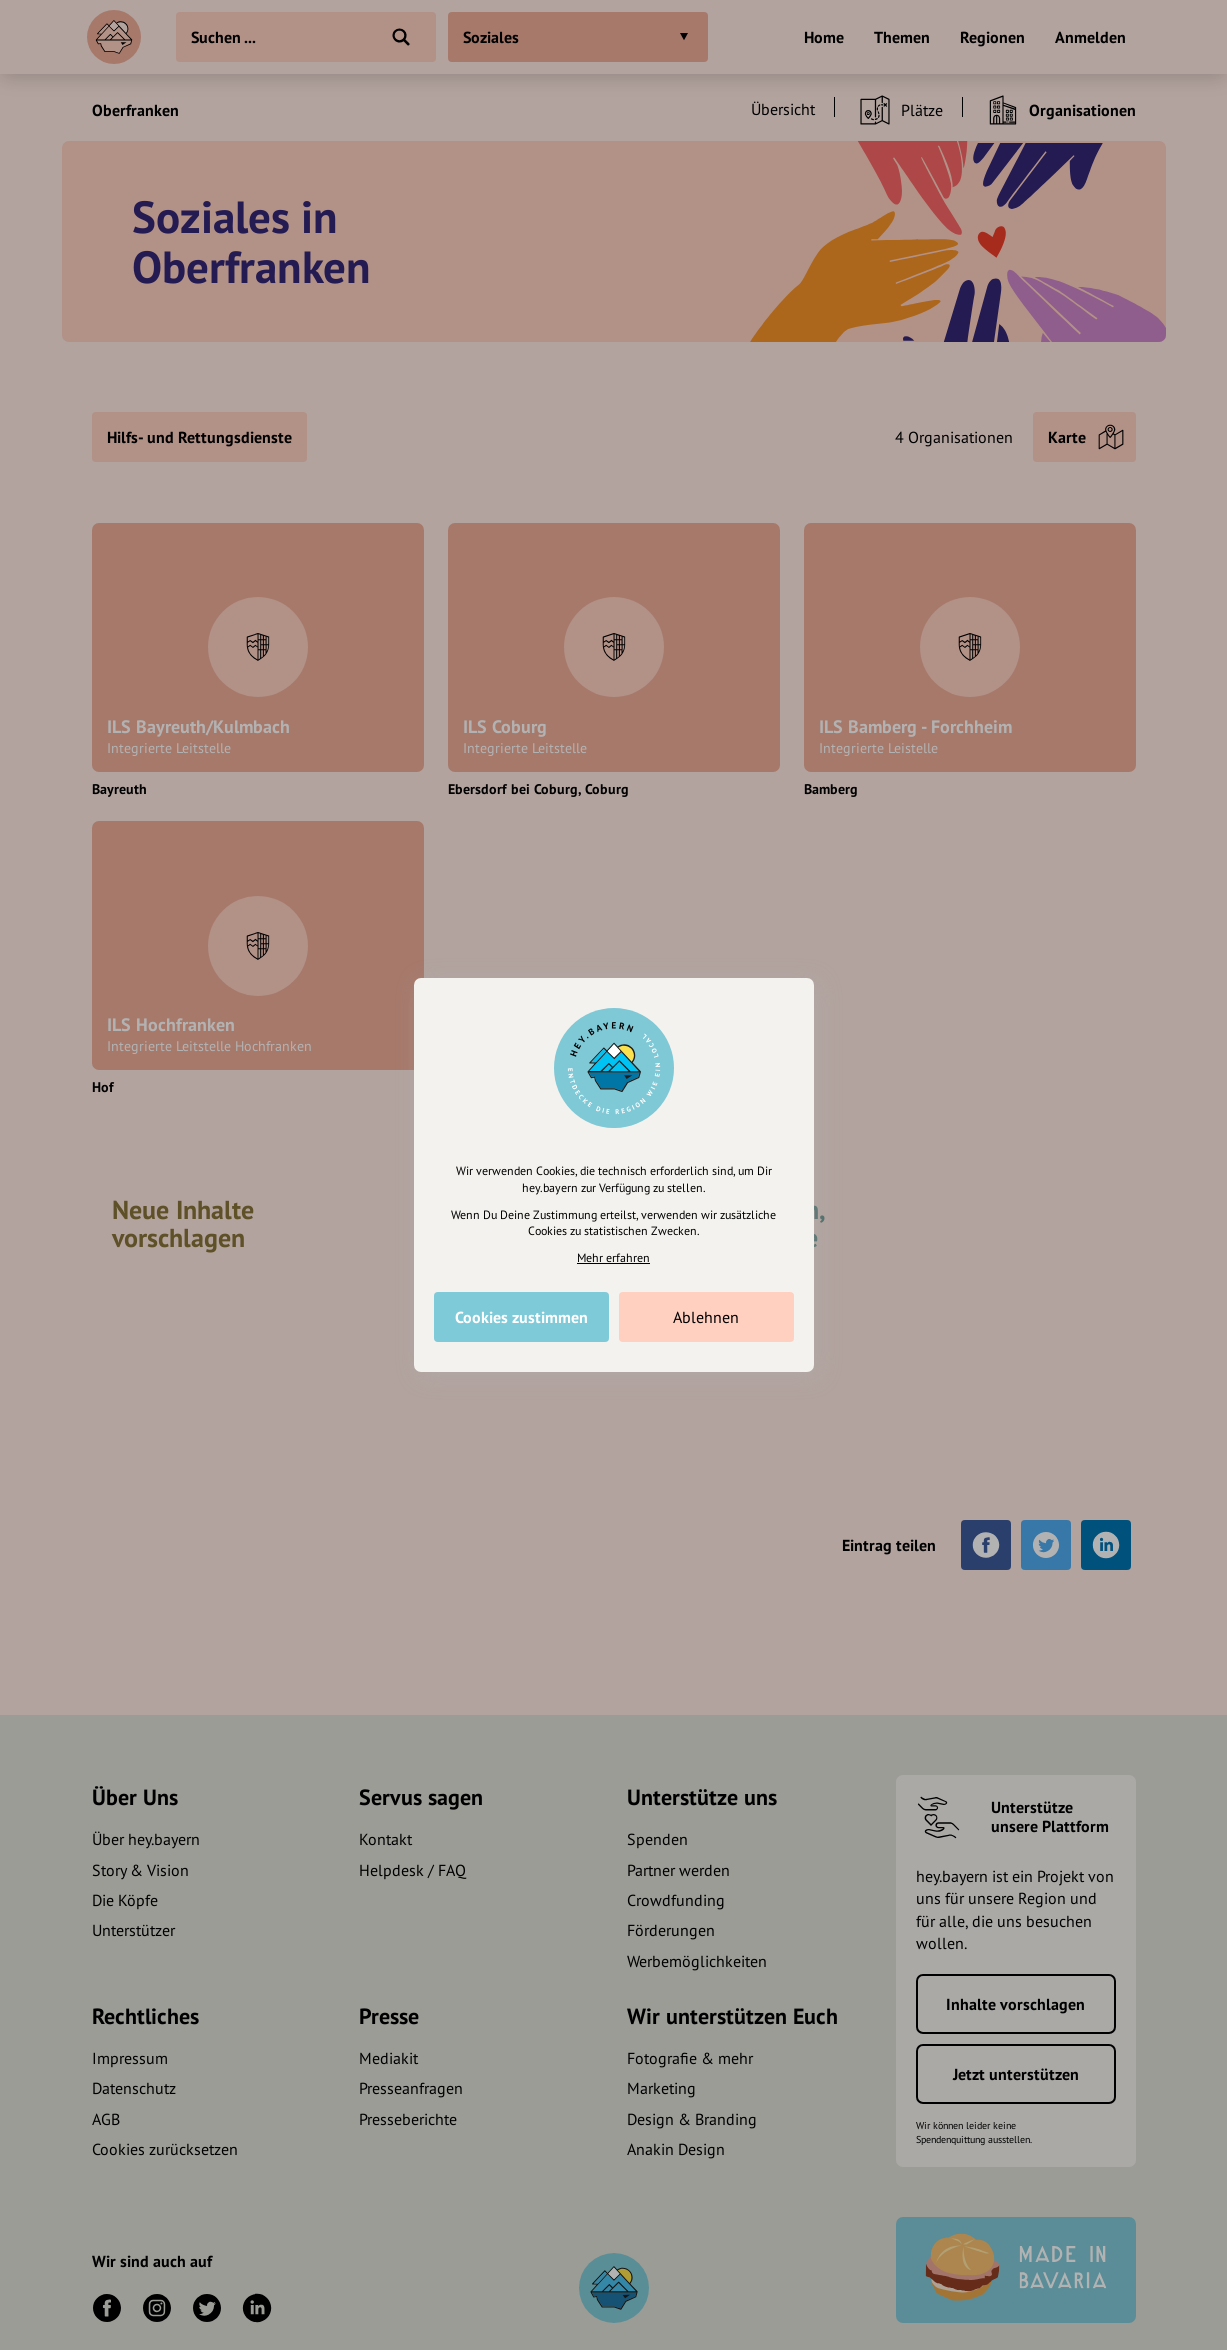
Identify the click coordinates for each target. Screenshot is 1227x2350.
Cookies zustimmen (521, 1317)
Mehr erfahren (613, 1257)
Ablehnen (706, 1317)
